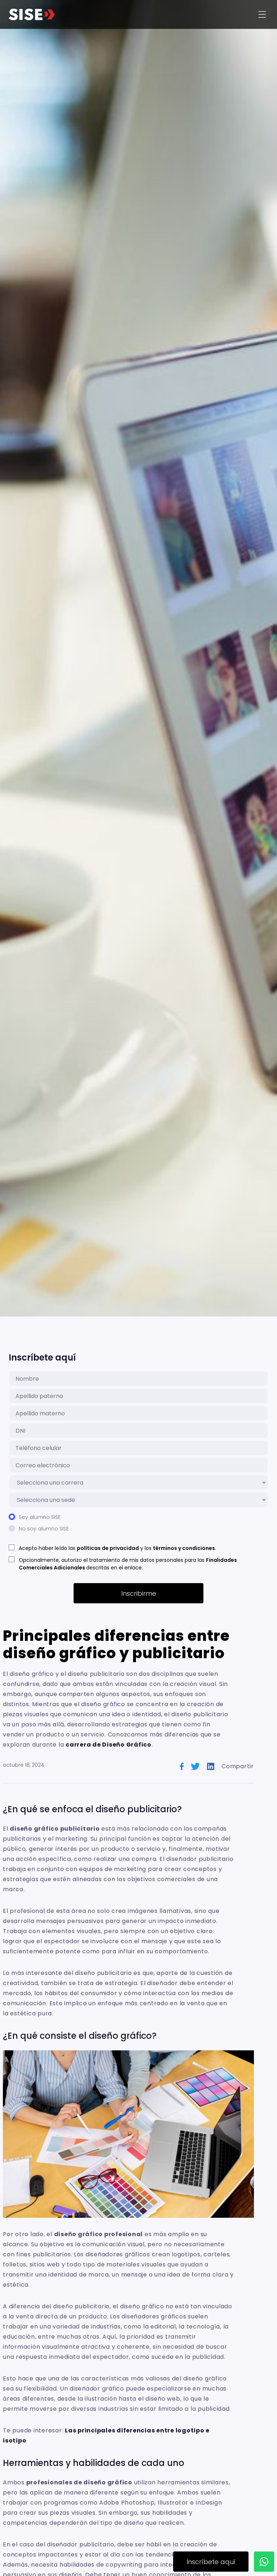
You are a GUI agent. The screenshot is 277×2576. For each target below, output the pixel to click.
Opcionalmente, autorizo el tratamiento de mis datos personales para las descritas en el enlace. (128, 1563)
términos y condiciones (184, 1548)
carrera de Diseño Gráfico (108, 1744)
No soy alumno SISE (44, 1528)
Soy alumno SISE (40, 1517)
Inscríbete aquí (211, 2561)
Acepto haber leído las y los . (117, 1548)
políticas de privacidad (108, 1548)
